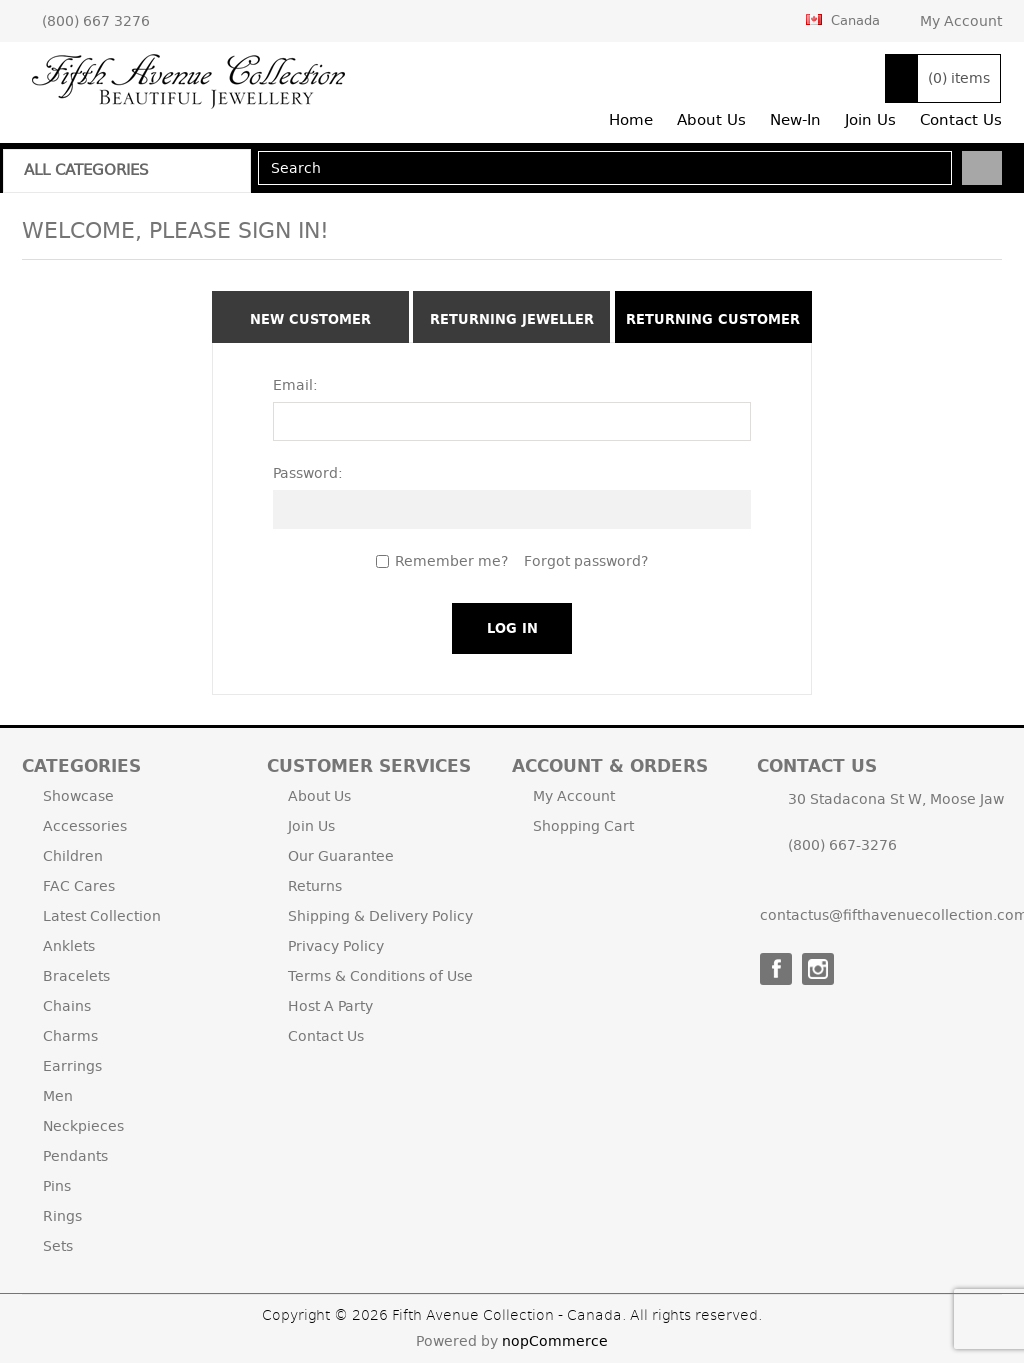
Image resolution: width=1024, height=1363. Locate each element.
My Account (961, 21)
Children (73, 856)
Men (58, 1096)
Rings (62, 1216)
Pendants (75, 1156)
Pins (57, 1186)
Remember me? (451, 561)
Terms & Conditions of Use (380, 976)
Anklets (69, 946)
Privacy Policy (336, 946)
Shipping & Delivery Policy (380, 916)
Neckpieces (83, 1126)
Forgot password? (586, 561)
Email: (295, 385)
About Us (319, 796)
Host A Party (330, 1006)
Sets (58, 1246)
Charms (70, 1036)
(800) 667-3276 (842, 845)
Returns (315, 886)
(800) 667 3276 (96, 21)
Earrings (72, 1066)
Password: (308, 473)
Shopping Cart (583, 826)
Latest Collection (102, 916)
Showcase (78, 796)
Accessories (85, 826)
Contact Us (326, 1036)
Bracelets (76, 976)
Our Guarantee (341, 856)
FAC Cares (79, 886)
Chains (67, 1006)
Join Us (311, 826)
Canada (843, 20)
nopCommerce (555, 1341)
